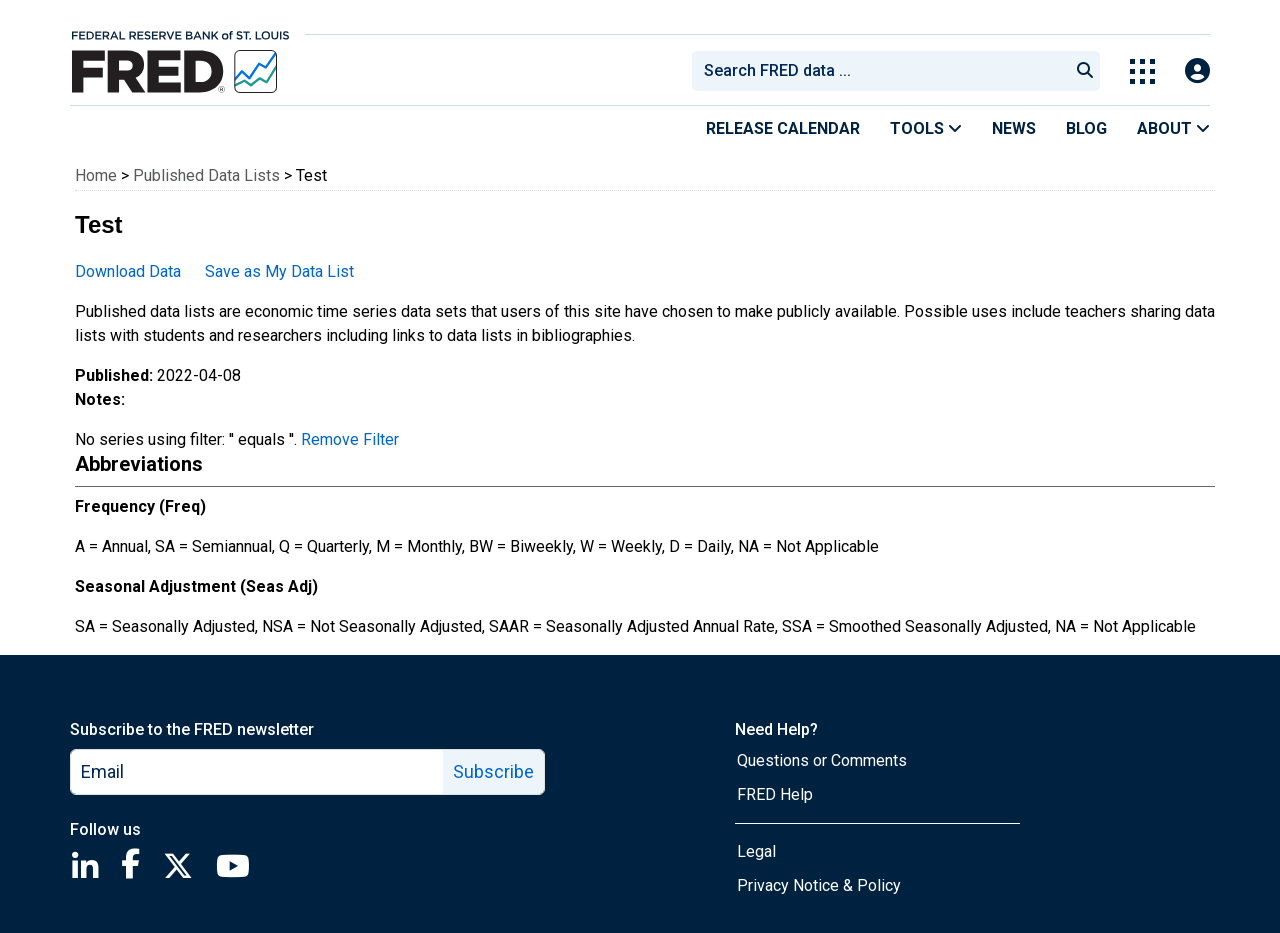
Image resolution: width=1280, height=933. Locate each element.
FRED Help (775, 794)
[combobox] (879, 71)
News (1014, 128)
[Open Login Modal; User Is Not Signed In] (1197, 71)
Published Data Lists (206, 175)
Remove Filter (350, 439)
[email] (257, 772)
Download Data (128, 271)
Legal (756, 851)
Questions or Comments (822, 760)
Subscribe (493, 771)
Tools (926, 128)
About (1173, 128)
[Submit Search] (1085, 71)
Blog (1086, 128)
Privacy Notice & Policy (819, 885)
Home (96, 175)
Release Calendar (783, 128)
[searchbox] (884, 71)
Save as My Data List (279, 271)
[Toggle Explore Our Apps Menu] (1142, 71)
